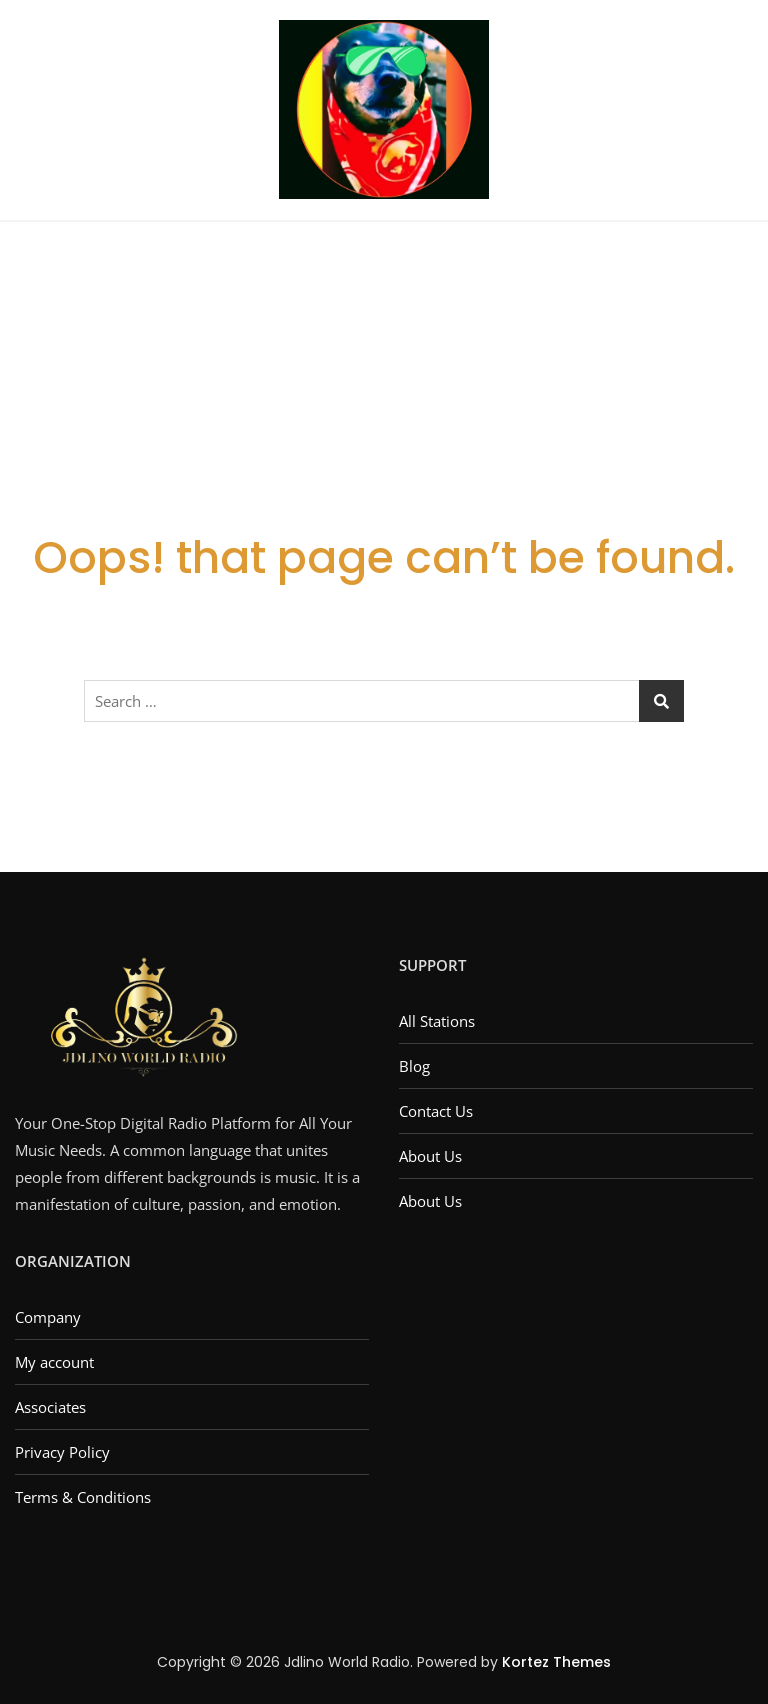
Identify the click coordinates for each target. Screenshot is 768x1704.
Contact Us (436, 1111)
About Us (430, 1156)
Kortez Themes (556, 1662)
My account (54, 1362)
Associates (50, 1407)
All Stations (437, 1021)
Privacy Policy (62, 1452)
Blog (414, 1066)
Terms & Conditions (83, 1497)
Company (48, 1317)
